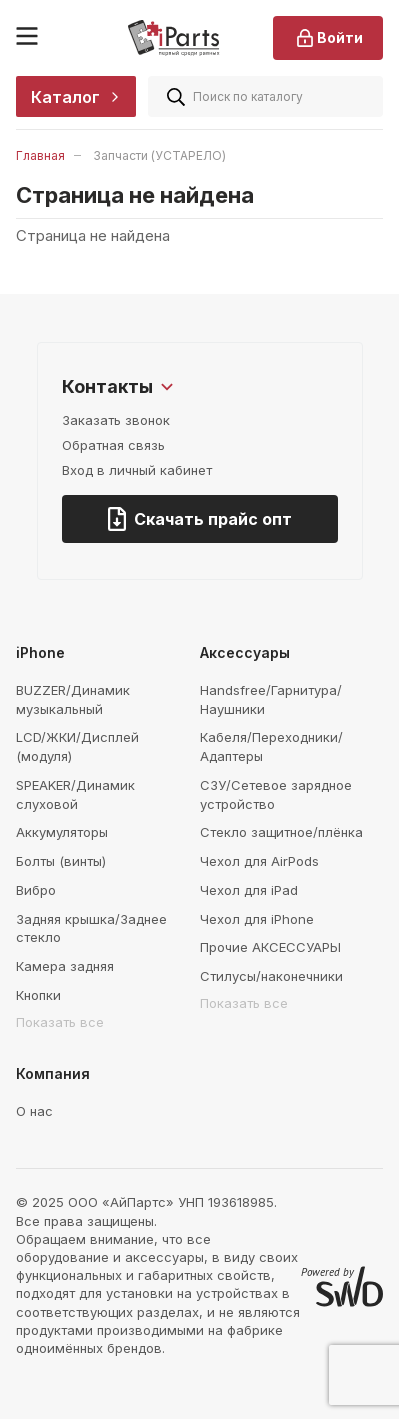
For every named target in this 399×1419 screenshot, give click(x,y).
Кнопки (38, 995)
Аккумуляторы (62, 832)
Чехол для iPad (249, 890)
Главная (40, 155)
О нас (34, 1111)
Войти (328, 38)
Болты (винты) (61, 861)
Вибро (36, 890)
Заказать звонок (116, 420)
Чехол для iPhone (257, 919)
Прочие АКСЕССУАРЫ (270, 947)
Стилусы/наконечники (271, 976)
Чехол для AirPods (259, 861)
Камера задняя (65, 966)
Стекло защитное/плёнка (281, 832)
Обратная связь (113, 445)
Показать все (60, 1022)
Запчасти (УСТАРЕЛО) (159, 155)
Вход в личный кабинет (137, 470)
